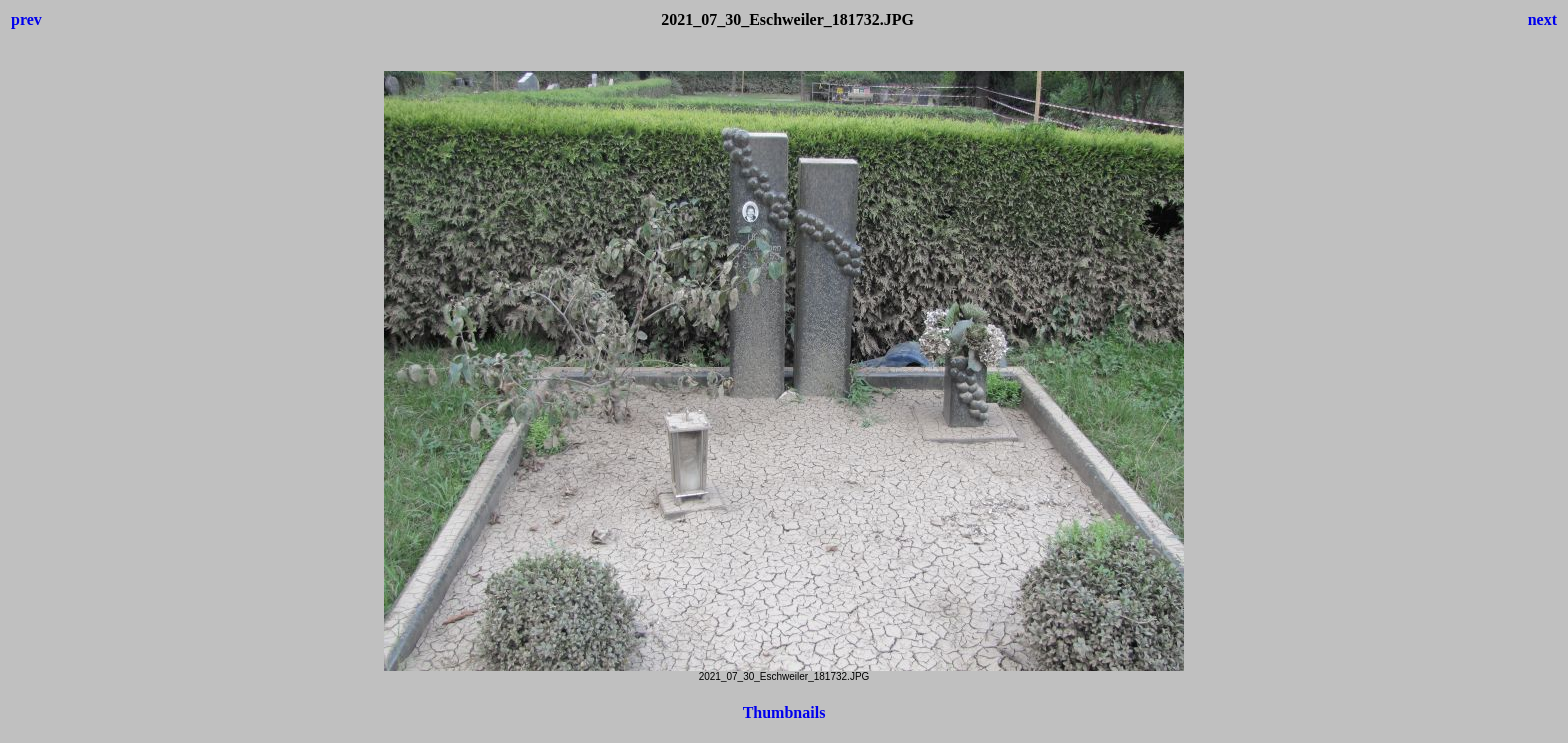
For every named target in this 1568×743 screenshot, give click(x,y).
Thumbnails (784, 712)
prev (26, 19)
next (1542, 19)
